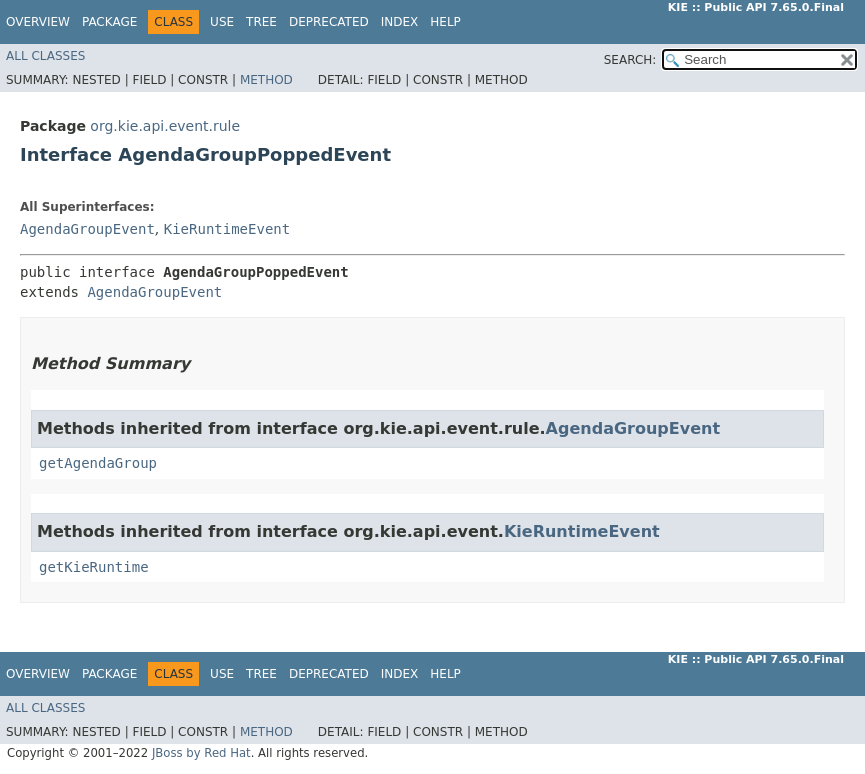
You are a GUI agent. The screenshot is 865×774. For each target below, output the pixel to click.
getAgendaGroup (98, 463)
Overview (38, 22)
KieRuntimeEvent (227, 229)
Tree (261, 22)
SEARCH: (630, 60)
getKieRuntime (94, 567)
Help (445, 22)
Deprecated (329, 22)
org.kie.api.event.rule (165, 126)
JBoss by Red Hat (201, 753)
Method (266, 80)
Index (400, 22)
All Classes (45, 56)
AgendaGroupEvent (87, 229)
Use (222, 22)
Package (109, 22)
